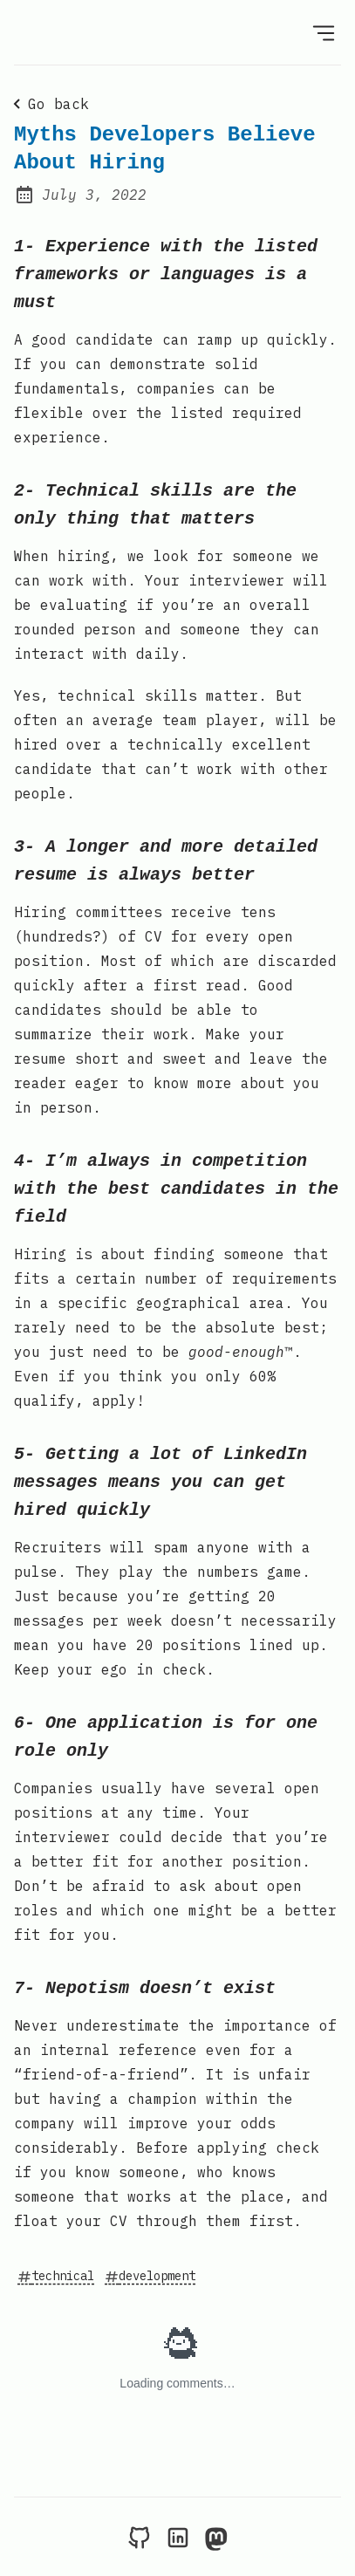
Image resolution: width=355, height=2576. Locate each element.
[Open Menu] (323, 32)
